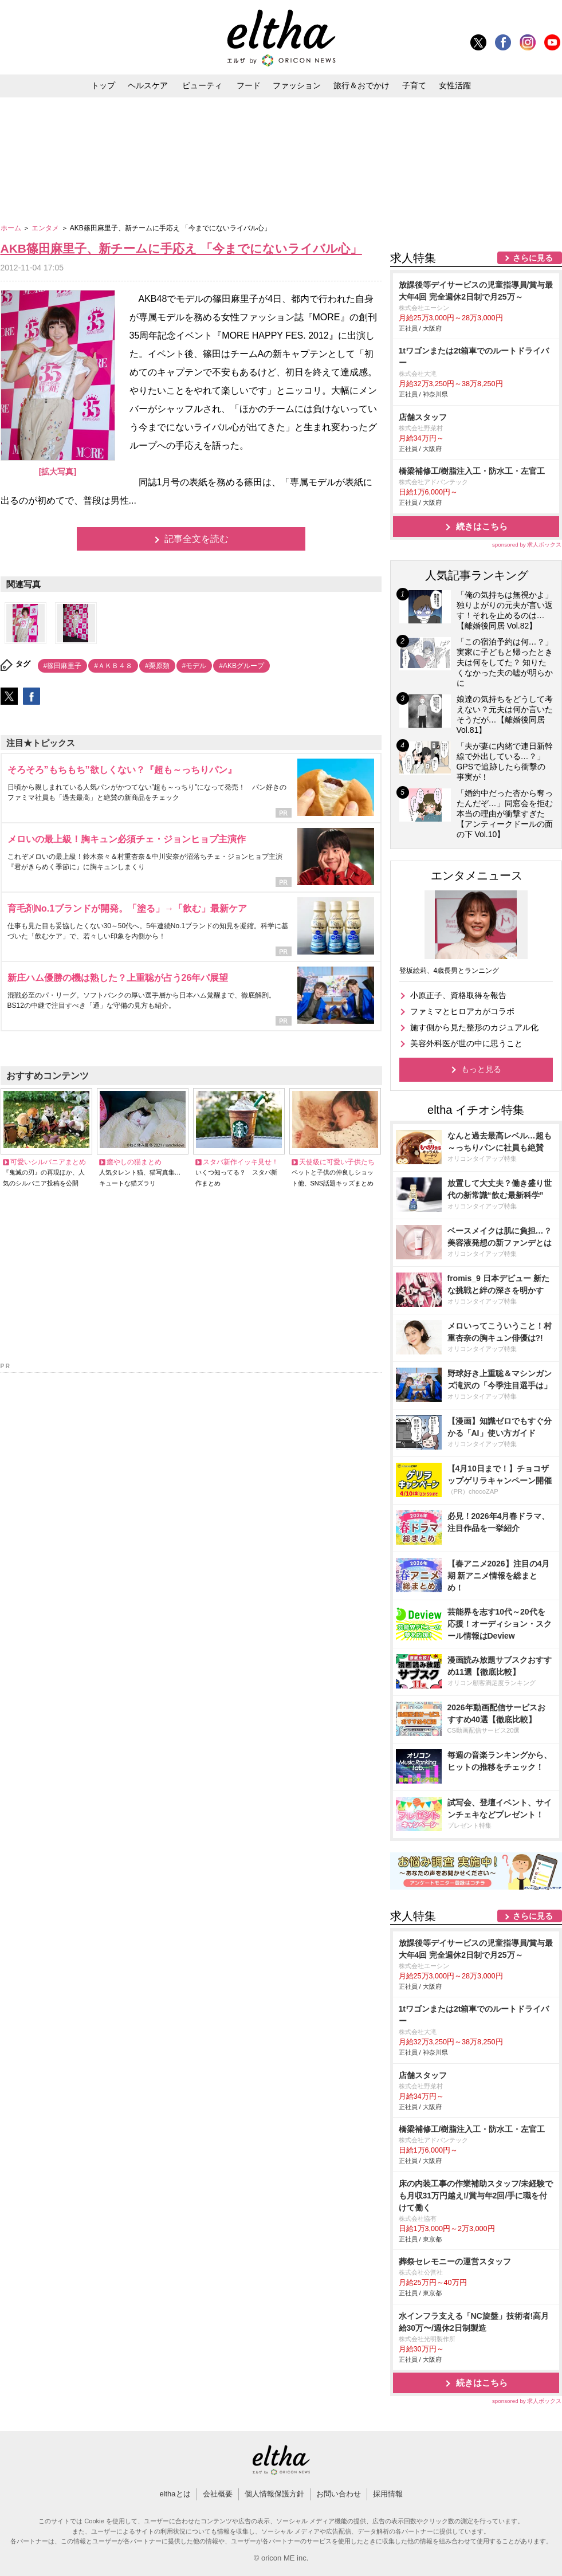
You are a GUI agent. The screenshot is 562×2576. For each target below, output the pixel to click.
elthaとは (174, 2493)
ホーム (12, 228)
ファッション (297, 85)
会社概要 (218, 2493)
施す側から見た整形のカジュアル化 (474, 1027)
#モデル (194, 666)
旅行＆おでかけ (361, 85)
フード (249, 85)
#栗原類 (157, 666)
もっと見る (481, 1069)
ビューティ (202, 85)
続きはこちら (482, 526)
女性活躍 (455, 85)
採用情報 (388, 2493)
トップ (103, 85)
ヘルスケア (148, 85)
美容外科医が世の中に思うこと (466, 1043)
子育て (414, 85)
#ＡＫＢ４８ (113, 666)
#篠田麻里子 (63, 666)
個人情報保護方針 (274, 2493)
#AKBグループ (241, 666)
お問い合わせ (338, 2493)
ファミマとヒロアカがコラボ (462, 1011)
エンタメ (46, 228)
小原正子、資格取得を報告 (458, 995)
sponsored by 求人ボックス (527, 544)
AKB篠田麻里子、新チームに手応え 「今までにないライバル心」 (181, 248)
